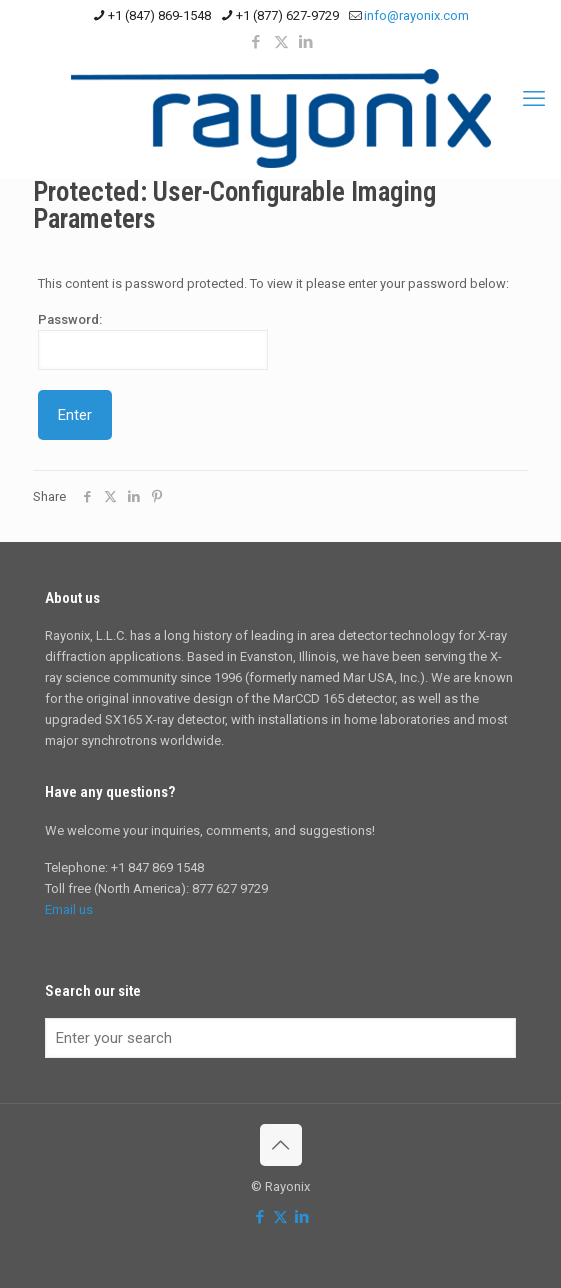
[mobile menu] (534, 99)
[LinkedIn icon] (306, 42)
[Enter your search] (280, 1038)
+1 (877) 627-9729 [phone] (287, 15)
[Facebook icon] (256, 42)
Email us (69, 909)
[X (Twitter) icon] (281, 42)
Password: (153, 341)
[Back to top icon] (281, 1145)
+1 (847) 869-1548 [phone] (159, 15)
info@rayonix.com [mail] (416, 15)
